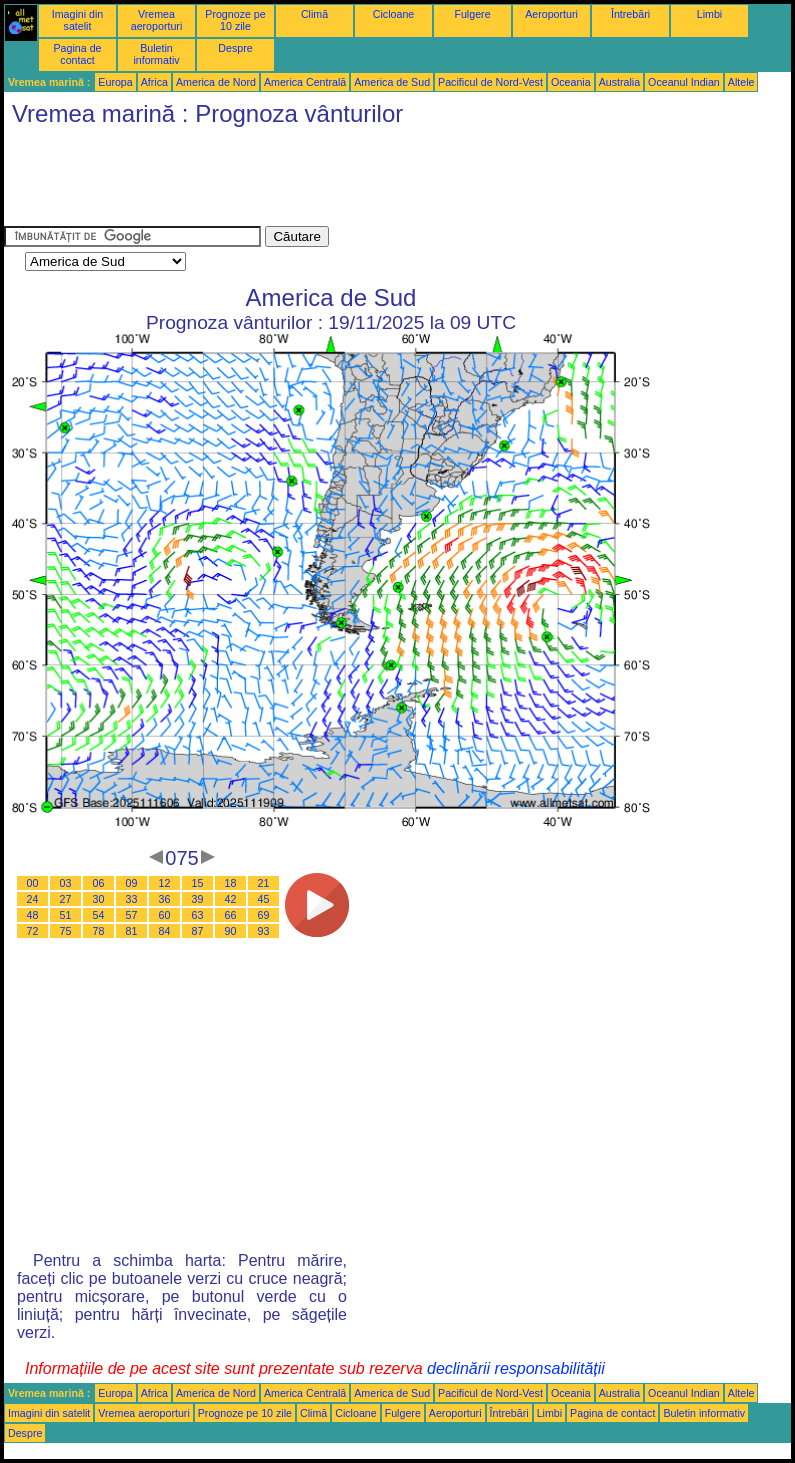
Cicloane (393, 14)
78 (99, 931)
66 (231, 915)
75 (66, 931)
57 (132, 915)
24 (33, 899)
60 (165, 915)
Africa (154, 82)
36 (165, 899)
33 (132, 899)
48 (33, 915)
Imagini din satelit (78, 20)
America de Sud (392, 82)
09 (132, 883)
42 (231, 899)
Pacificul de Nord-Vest (490, 82)
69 (264, 915)
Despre (235, 48)
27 (66, 899)
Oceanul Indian (684, 82)
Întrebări (630, 14)
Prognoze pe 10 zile (235, 20)
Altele (741, 82)
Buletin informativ (156, 54)
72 (33, 931)
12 (165, 883)
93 (264, 931)
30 (99, 899)
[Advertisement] (368, 181)
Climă (314, 14)
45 (264, 899)
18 (231, 883)
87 (198, 931)
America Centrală (305, 82)
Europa (115, 82)
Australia (619, 82)
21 (264, 883)
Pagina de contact (78, 54)
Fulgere (472, 14)
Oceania (571, 82)
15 (198, 883)
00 (33, 883)
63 (198, 915)
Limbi (709, 14)
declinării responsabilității (516, 1368)
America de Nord (216, 82)
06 (99, 883)
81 (132, 931)
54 (99, 915)
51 (66, 915)
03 (66, 883)
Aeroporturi (551, 14)
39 (198, 899)
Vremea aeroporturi (157, 20)
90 (231, 931)
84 (165, 931)
